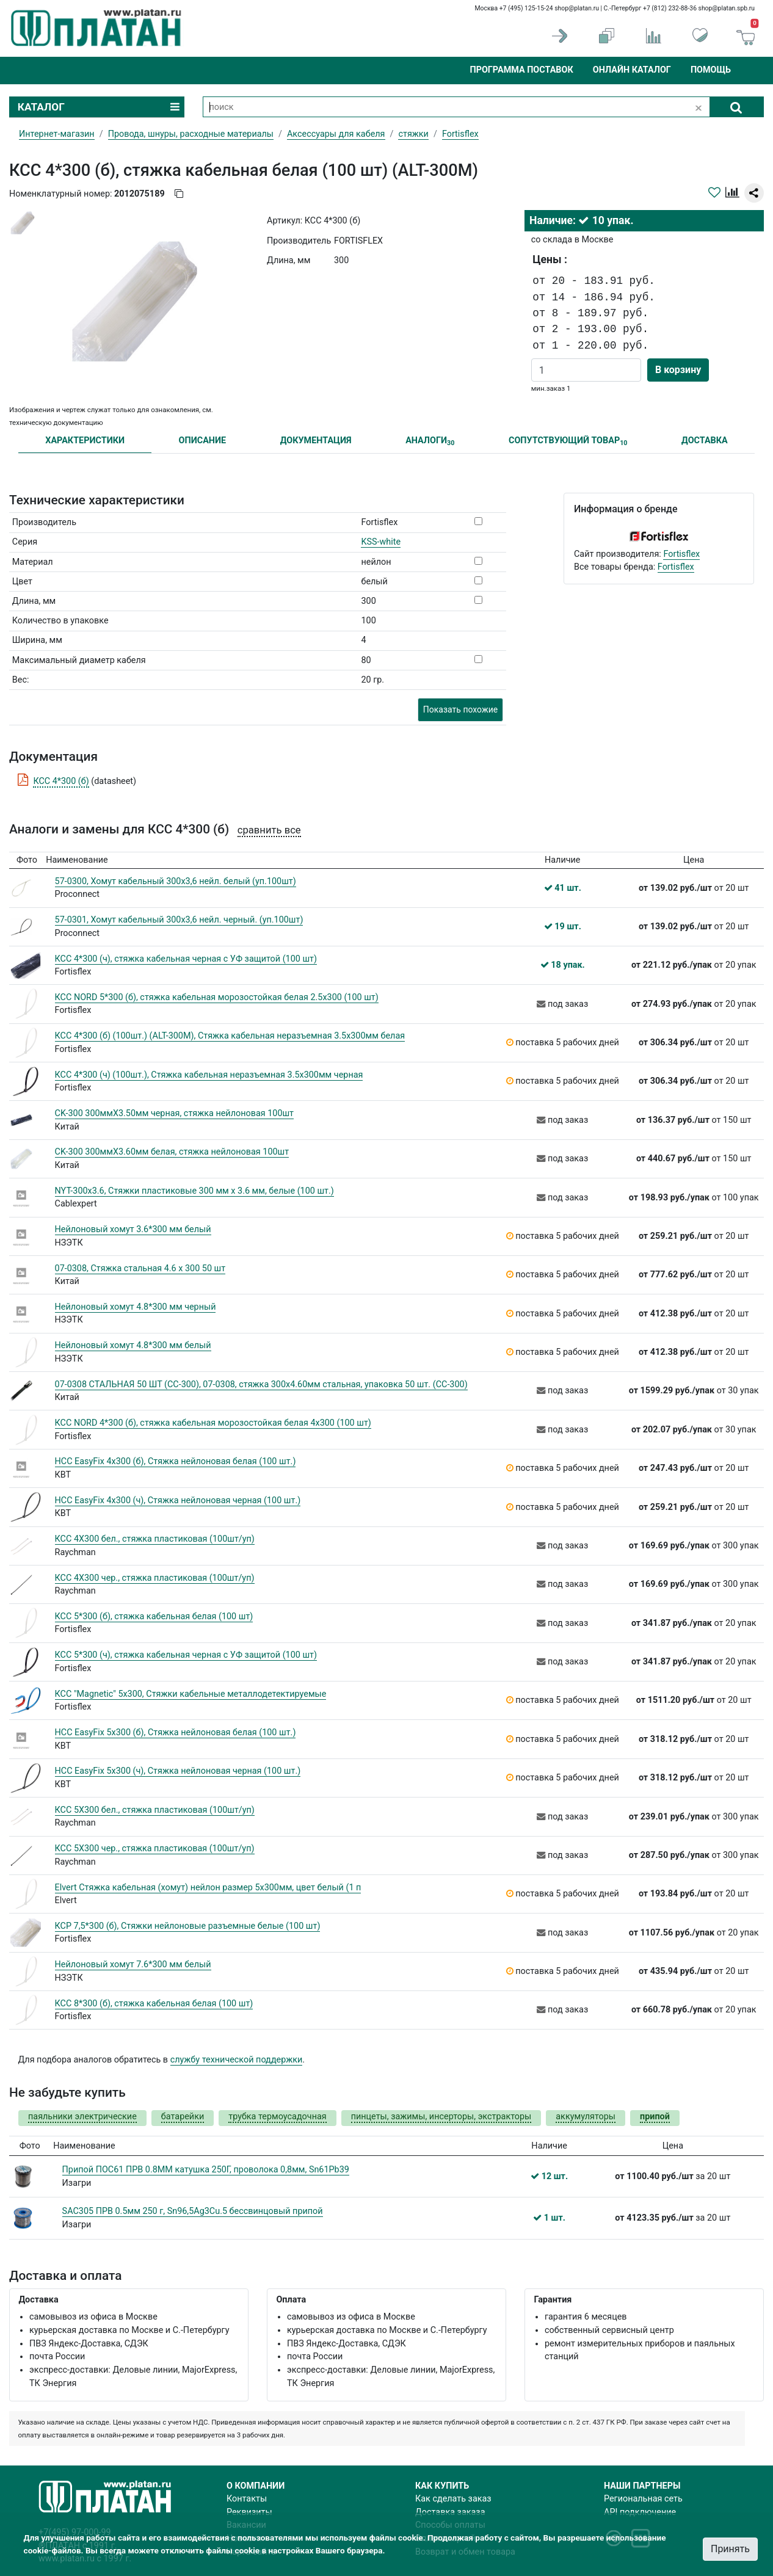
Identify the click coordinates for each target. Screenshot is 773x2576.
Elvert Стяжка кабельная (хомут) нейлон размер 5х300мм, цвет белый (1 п (208, 1887)
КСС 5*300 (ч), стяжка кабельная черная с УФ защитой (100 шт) (186, 1655)
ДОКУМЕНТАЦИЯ (316, 440)
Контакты (247, 2499)
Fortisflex (681, 554)
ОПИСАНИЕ (203, 440)
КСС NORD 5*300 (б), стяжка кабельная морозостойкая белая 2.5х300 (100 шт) (217, 997)
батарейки (182, 2116)
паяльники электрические (82, 2116)
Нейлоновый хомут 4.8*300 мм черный (135, 1307)
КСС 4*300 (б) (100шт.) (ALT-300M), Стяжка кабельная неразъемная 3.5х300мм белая (230, 1036)
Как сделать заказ (453, 2499)
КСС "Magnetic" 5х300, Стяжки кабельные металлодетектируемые (191, 1694)
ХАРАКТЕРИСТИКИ (85, 440)
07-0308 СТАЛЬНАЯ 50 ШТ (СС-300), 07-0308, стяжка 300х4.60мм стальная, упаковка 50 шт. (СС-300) (261, 1384)
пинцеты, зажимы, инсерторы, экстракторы (441, 2116)
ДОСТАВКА (704, 440)
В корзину (678, 370)
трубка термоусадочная (277, 2116)
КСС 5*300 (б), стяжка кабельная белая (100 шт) (154, 1616)
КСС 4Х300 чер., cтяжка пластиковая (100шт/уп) (155, 1578)
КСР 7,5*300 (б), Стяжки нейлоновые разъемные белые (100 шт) (188, 1926)
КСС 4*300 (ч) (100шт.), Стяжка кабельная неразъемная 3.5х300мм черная (209, 1075)
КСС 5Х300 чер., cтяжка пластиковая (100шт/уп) (155, 1848)
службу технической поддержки (236, 2060)
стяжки (413, 134)
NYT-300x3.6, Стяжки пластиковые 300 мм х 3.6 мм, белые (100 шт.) (194, 1191)
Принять (730, 2549)
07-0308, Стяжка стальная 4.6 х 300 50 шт (140, 1268)
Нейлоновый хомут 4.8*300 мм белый (133, 1345)
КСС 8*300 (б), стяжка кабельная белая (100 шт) (154, 2003)
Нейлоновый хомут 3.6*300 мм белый (133, 1229)
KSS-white (381, 542)
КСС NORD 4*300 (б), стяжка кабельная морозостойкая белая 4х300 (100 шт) (213, 1423)
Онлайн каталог (632, 70)
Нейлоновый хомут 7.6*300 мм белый (133, 1964)
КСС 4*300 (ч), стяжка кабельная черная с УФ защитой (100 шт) (186, 959)
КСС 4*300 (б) (61, 781)
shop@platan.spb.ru (727, 8)
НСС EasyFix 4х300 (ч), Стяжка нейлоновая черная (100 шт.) (178, 1500)
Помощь (711, 70)
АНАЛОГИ (429, 441)
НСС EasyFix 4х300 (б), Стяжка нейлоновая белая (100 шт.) (175, 1461)
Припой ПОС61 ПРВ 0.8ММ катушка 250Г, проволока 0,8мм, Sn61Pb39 (205, 2169)
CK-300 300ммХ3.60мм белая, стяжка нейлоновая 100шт (172, 1152)
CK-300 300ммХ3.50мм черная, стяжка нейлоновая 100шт (174, 1113)
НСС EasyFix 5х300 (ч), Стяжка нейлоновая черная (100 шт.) (178, 1771)
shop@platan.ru (576, 8)
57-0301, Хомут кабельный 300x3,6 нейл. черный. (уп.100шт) (179, 920)
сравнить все (269, 830)
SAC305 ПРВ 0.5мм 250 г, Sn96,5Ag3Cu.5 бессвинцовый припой (192, 2211)
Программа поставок (521, 70)
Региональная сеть (643, 2499)
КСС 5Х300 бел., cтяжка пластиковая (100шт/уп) (155, 1810)
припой (655, 2116)
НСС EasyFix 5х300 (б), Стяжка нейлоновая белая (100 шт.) (175, 1732)
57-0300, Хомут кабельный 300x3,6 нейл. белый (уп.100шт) (175, 881)
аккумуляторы (585, 2116)
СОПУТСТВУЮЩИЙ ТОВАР (568, 441)
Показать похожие (460, 709)
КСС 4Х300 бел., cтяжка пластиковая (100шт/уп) (155, 1539)
